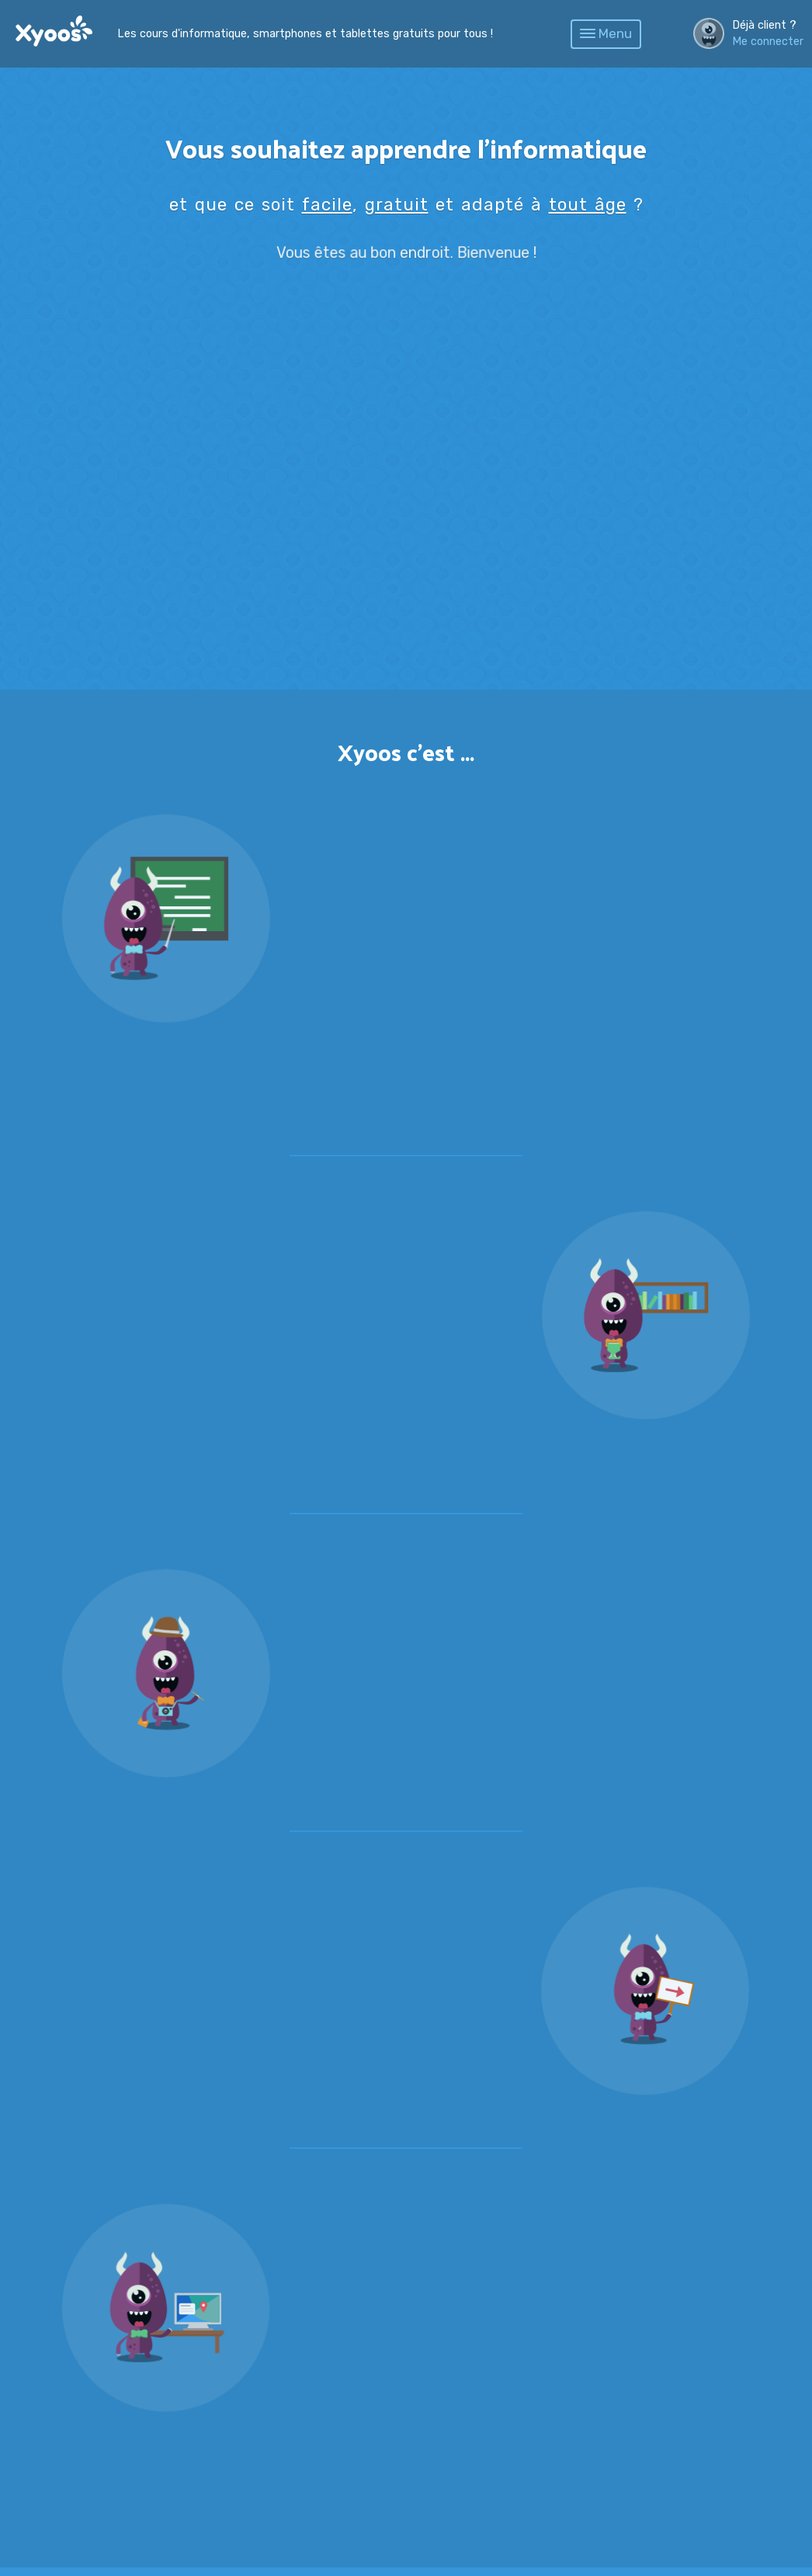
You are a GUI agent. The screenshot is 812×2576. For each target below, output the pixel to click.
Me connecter (767, 41)
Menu (606, 33)
